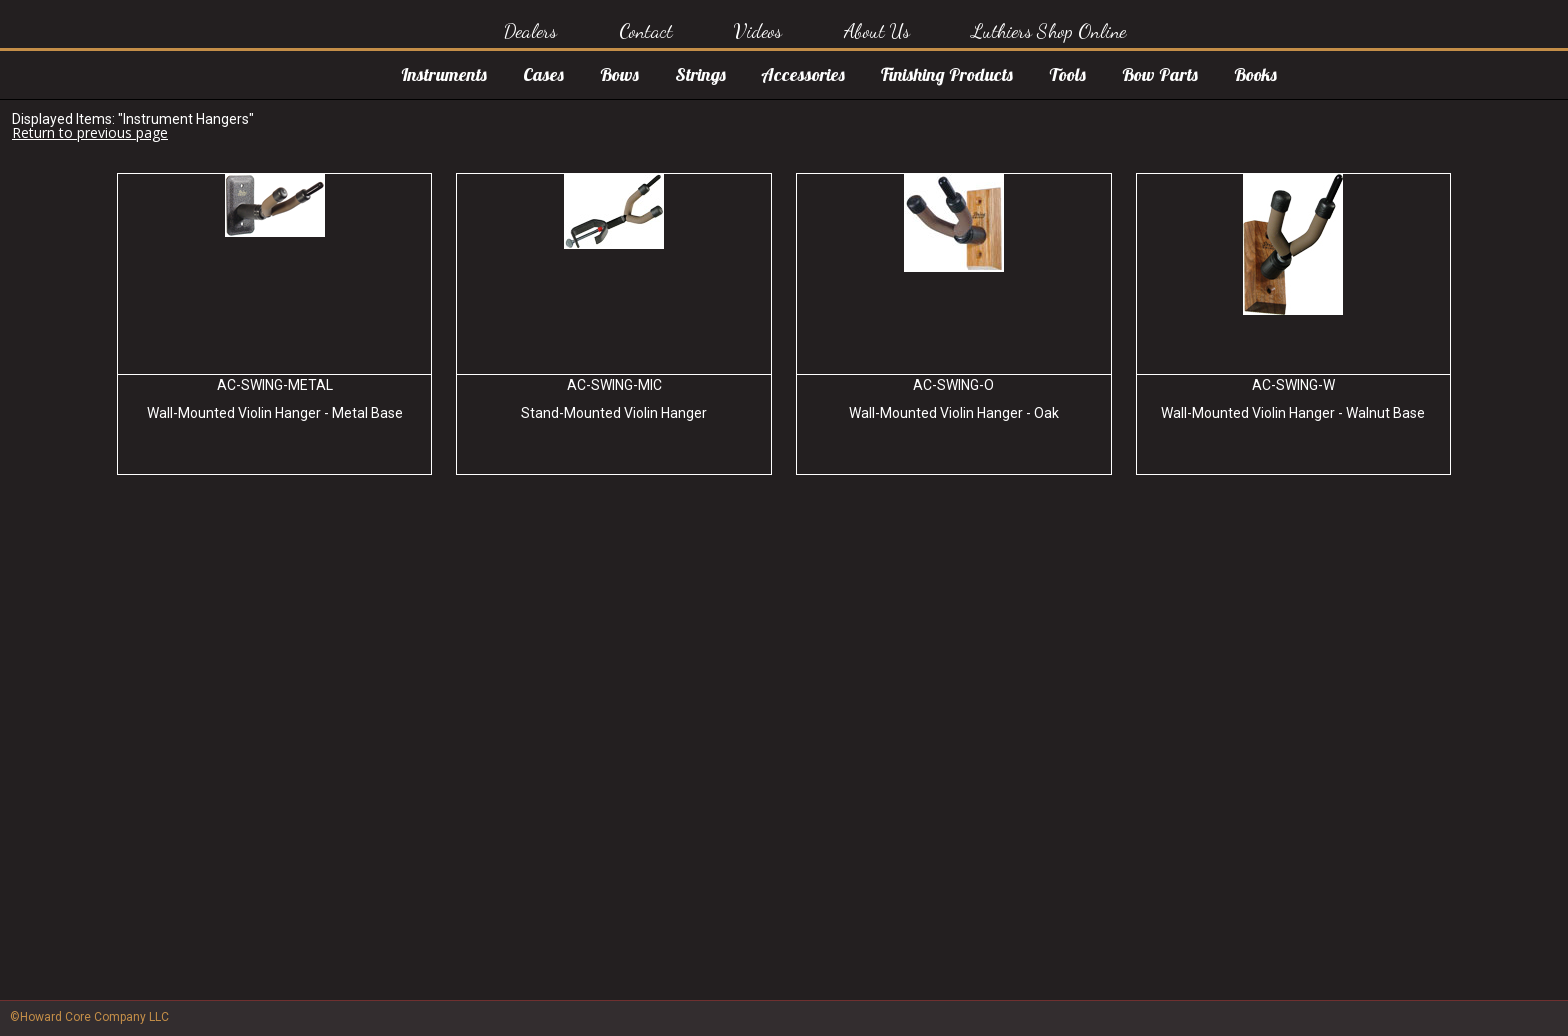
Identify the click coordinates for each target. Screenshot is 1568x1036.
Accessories (803, 74)
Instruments (444, 74)
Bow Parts (1160, 74)
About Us (877, 31)
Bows (619, 74)
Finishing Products (947, 74)
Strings (700, 74)
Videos (758, 31)
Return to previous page (90, 132)
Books (1255, 74)
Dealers (530, 31)
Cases (543, 74)
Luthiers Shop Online (1048, 31)
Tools (1067, 74)
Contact (646, 31)
